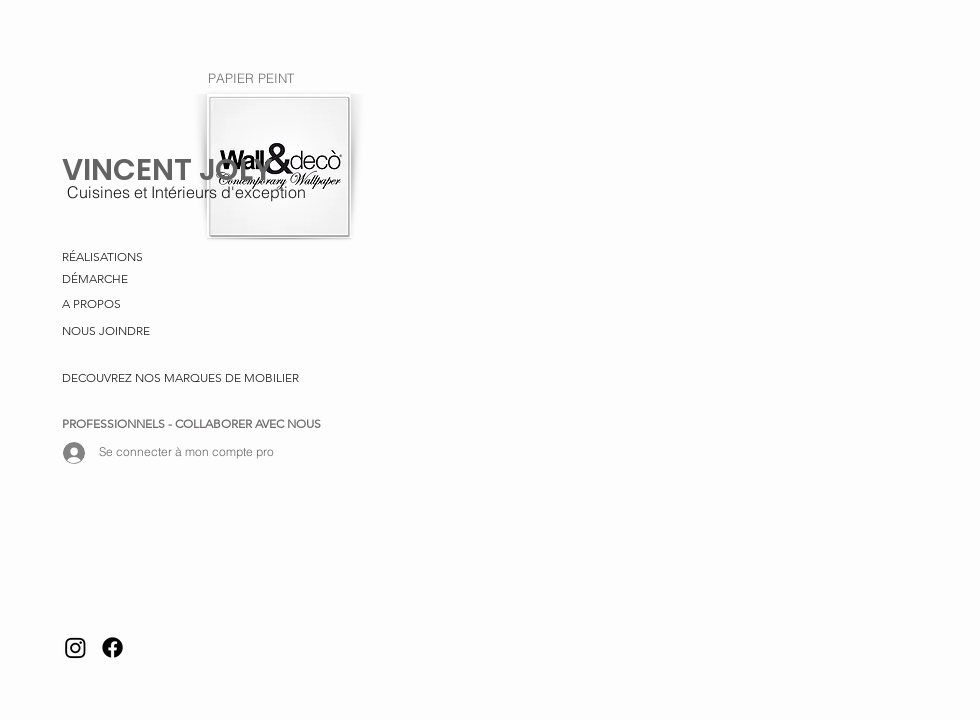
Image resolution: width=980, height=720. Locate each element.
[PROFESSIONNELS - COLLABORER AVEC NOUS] (193, 425)
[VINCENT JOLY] (169, 170)
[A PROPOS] (94, 305)
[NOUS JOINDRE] (111, 332)
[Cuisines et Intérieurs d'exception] (186, 192)
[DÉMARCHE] (99, 280)
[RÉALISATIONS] (193, 257)
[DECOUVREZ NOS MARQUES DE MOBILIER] (180, 378)
